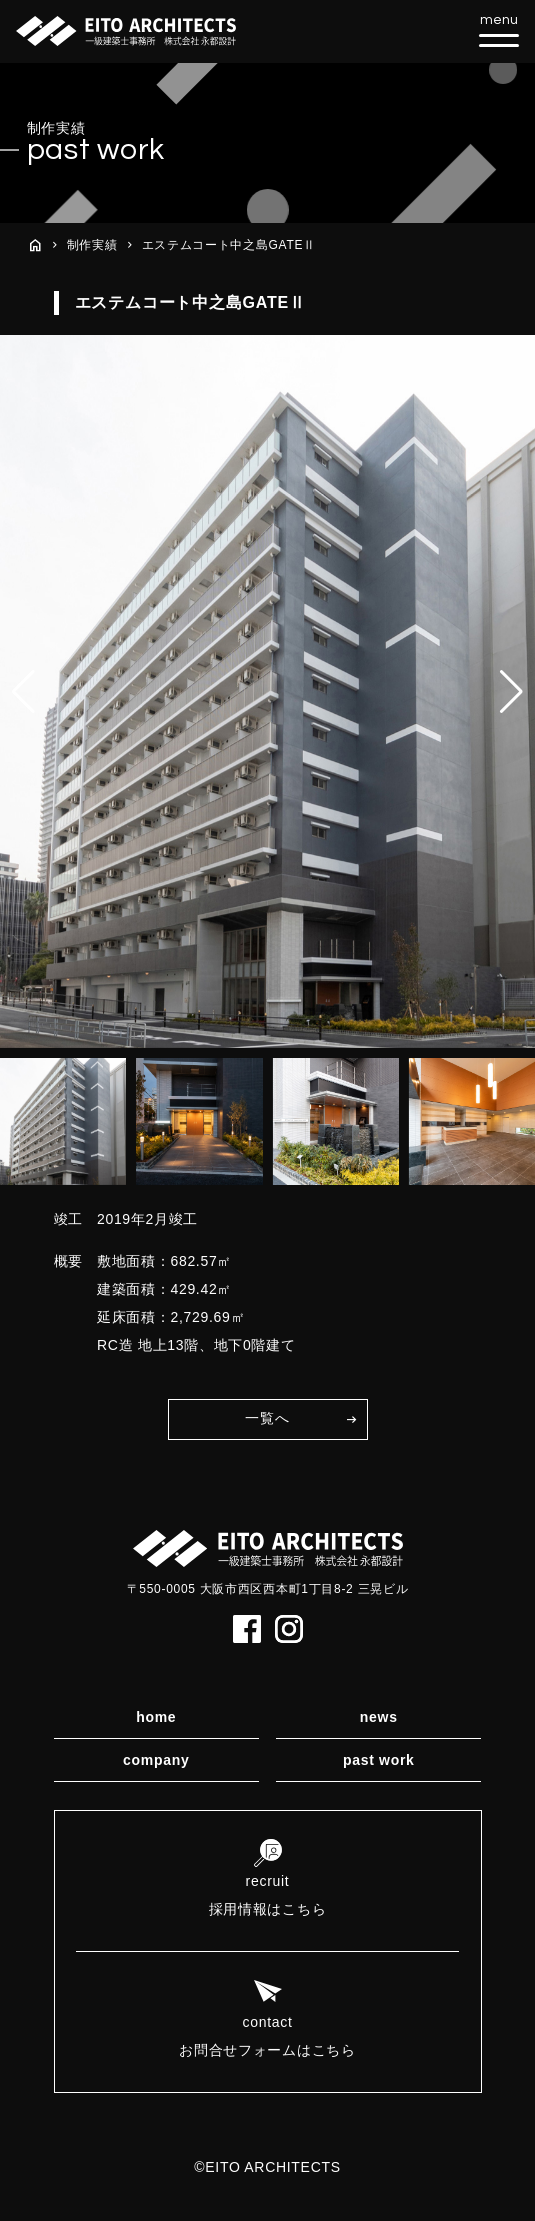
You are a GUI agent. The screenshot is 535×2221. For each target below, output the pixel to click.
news (379, 1717)
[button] (511, 692)
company (156, 1760)
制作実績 (92, 245)
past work (379, 1760)
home (156, 1717)
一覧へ (267, 1418)
